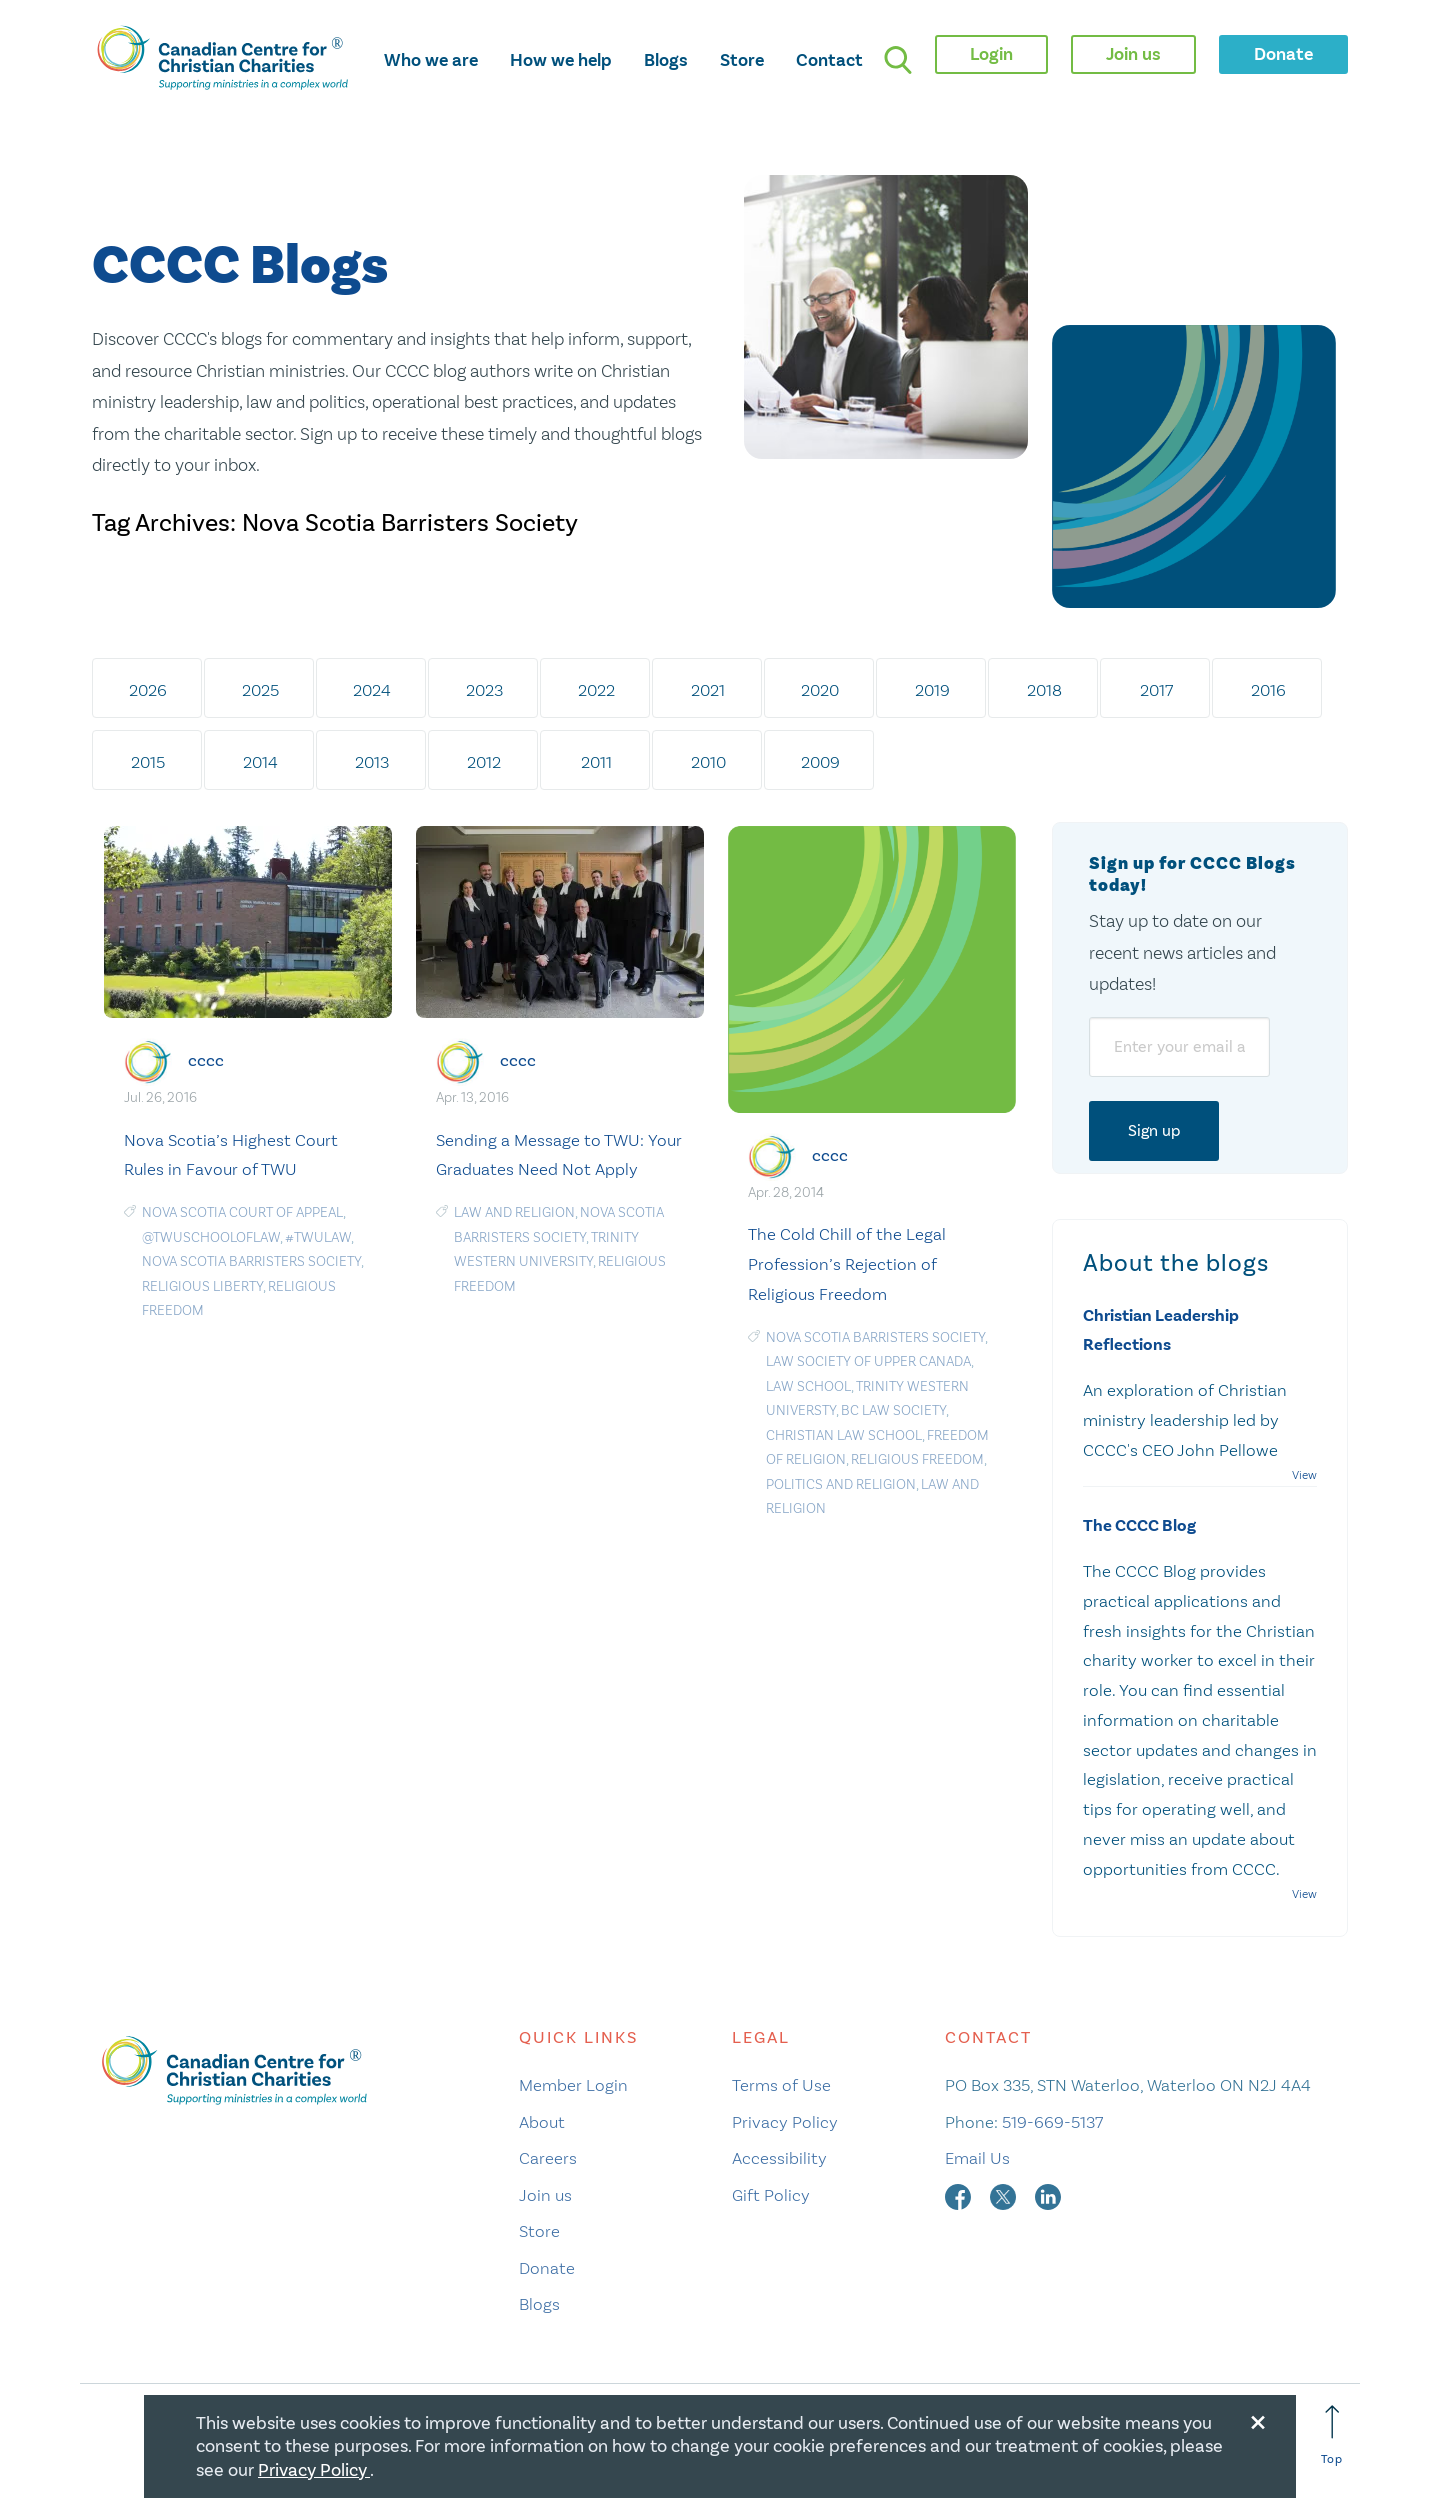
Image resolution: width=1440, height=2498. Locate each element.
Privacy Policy (785, 2122)
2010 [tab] (708, 762)
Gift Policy (771, 2195)
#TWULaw (318, 1237)
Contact (829, 60)
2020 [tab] (820, 690)
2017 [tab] (1156, 690)
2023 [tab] (484, 690)
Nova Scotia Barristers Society (251, 1261)
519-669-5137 (1052, 2122)
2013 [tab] (372, 762)
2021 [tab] (708, 690)
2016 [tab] (1268, 690)
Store (742, 60)
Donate (547, 2268)
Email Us (977, 2158)
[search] (898, 60)
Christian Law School (844, 1435)
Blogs (666, 60)
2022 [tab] (596, 690)
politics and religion (841, 1484)
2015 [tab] (148, 762)
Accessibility (779, 2158)
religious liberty (202, 1286)
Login (991, 54)
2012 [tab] (484, 762)
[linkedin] (1048, 2195)
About (542, 2122)
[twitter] (1005, 2195)
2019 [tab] (932, 690)
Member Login (573, 2085)
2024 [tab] (372, 690)
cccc (206, 1060)
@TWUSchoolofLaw (211, 1237)
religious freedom (917, 1459)
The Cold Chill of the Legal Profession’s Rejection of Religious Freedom (847, 1264)
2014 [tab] (260, 762)
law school (808, 1386)
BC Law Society (893, 1410)
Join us (545, 2195)
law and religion (514, 1212)
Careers (548, 2158)
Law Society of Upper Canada (868, 1361)
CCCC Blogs (240, 266)
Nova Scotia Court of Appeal (242, 1212)
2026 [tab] (148, 690)
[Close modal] (1258, 2419)
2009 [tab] (820, 762)
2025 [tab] (260, 690)
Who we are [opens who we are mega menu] (431, 60)
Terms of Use (781, 2085)
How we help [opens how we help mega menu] (561, 60)
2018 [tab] (1044, 690)
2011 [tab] (596, 762)
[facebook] (960, 2195)
